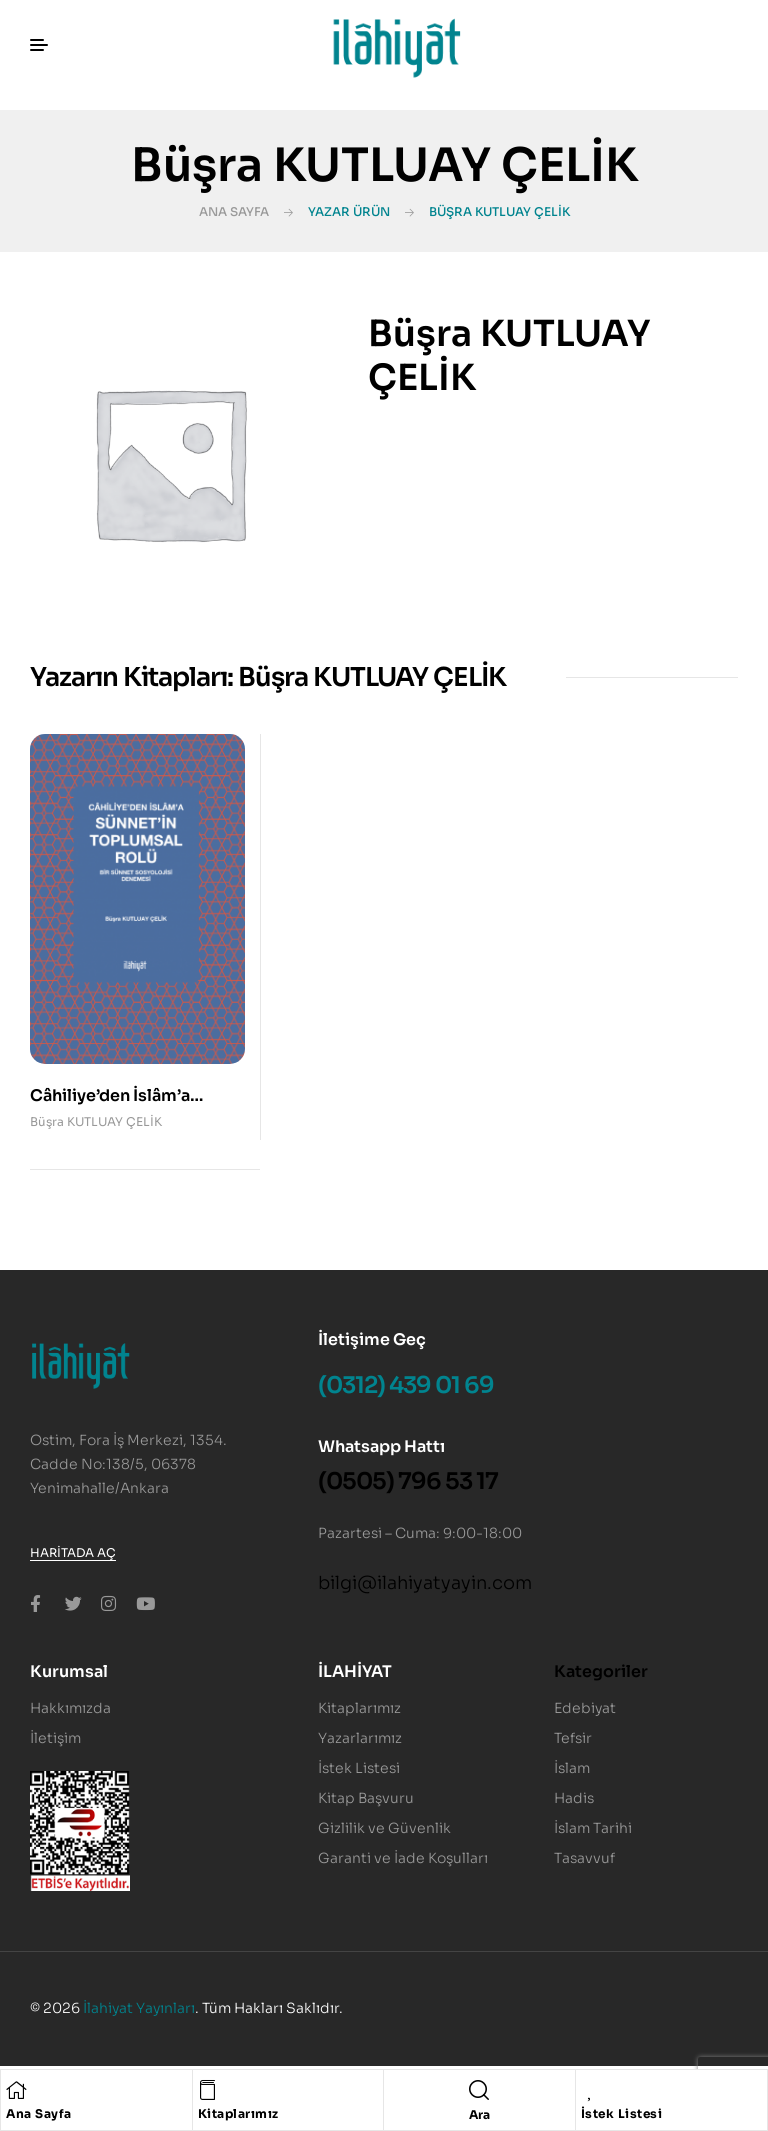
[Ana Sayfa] (16, 2090)
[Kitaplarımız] (208, 2090)
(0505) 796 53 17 (408, 1481)
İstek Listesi (622, 2113)
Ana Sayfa (234, 211)
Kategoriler (601, 1671)
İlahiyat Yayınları (139, 2008)
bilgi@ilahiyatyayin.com (425, 1583)
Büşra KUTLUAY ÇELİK (96, 1121)
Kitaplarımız (238, 2113)
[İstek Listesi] (591, 2090)
